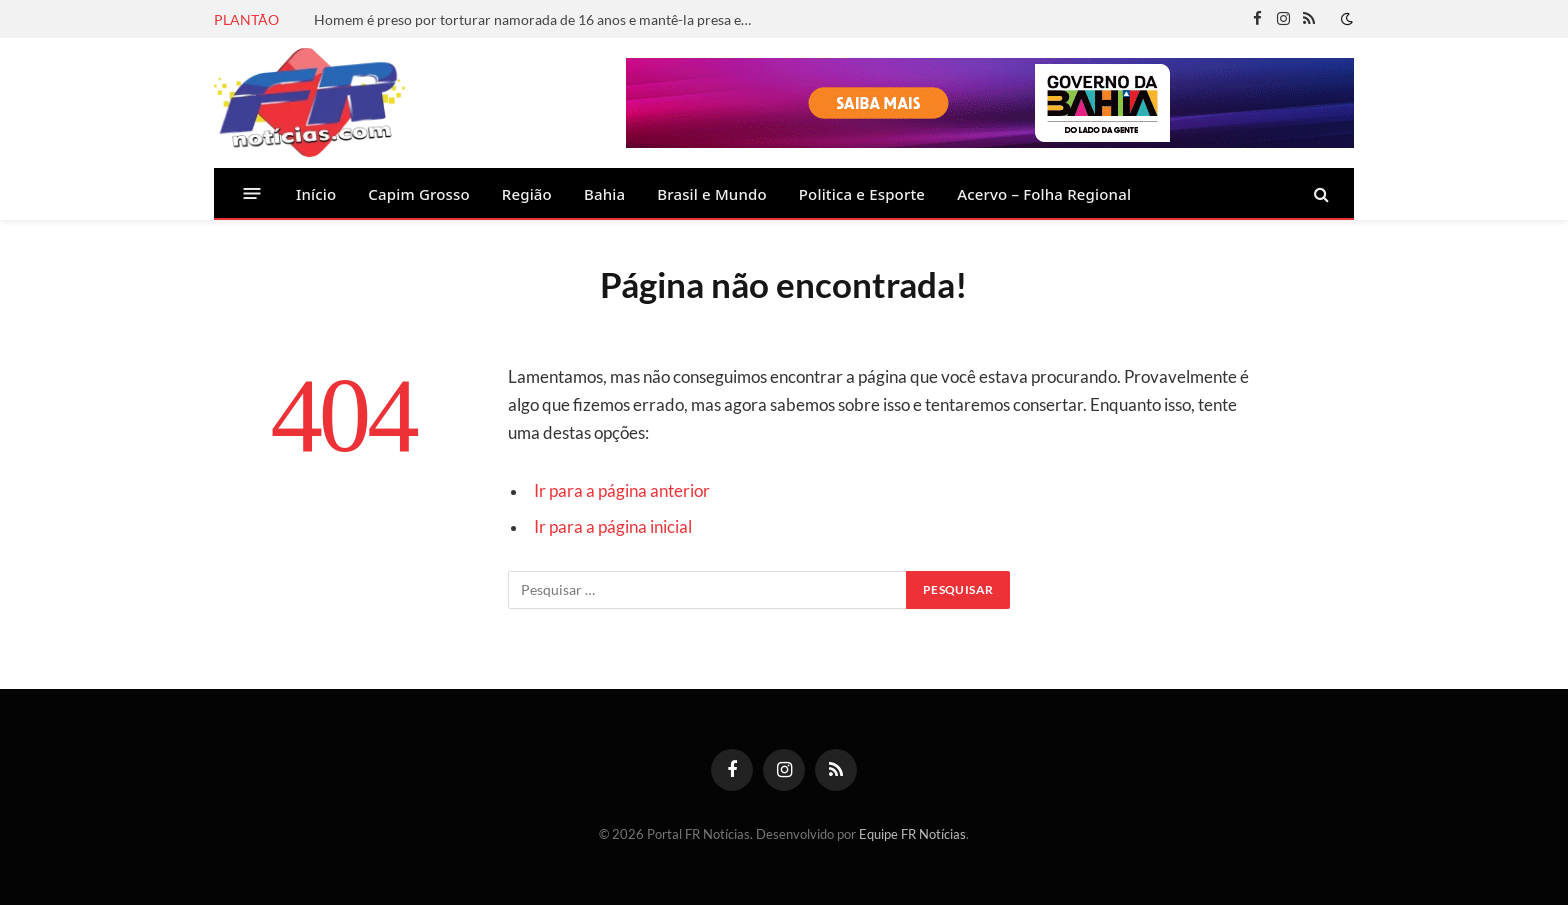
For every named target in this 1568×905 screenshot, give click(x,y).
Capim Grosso (418, 194)
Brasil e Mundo (712, 194)
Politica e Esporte (862, 194)
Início (316, 194)
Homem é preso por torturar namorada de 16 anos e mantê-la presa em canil (539, 19)
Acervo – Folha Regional (1044, 194)
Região (527, 194)
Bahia (604, 194)
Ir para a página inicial (613, 527)
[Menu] (252, 193)
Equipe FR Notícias (912, 834)
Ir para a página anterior (622, 491)
